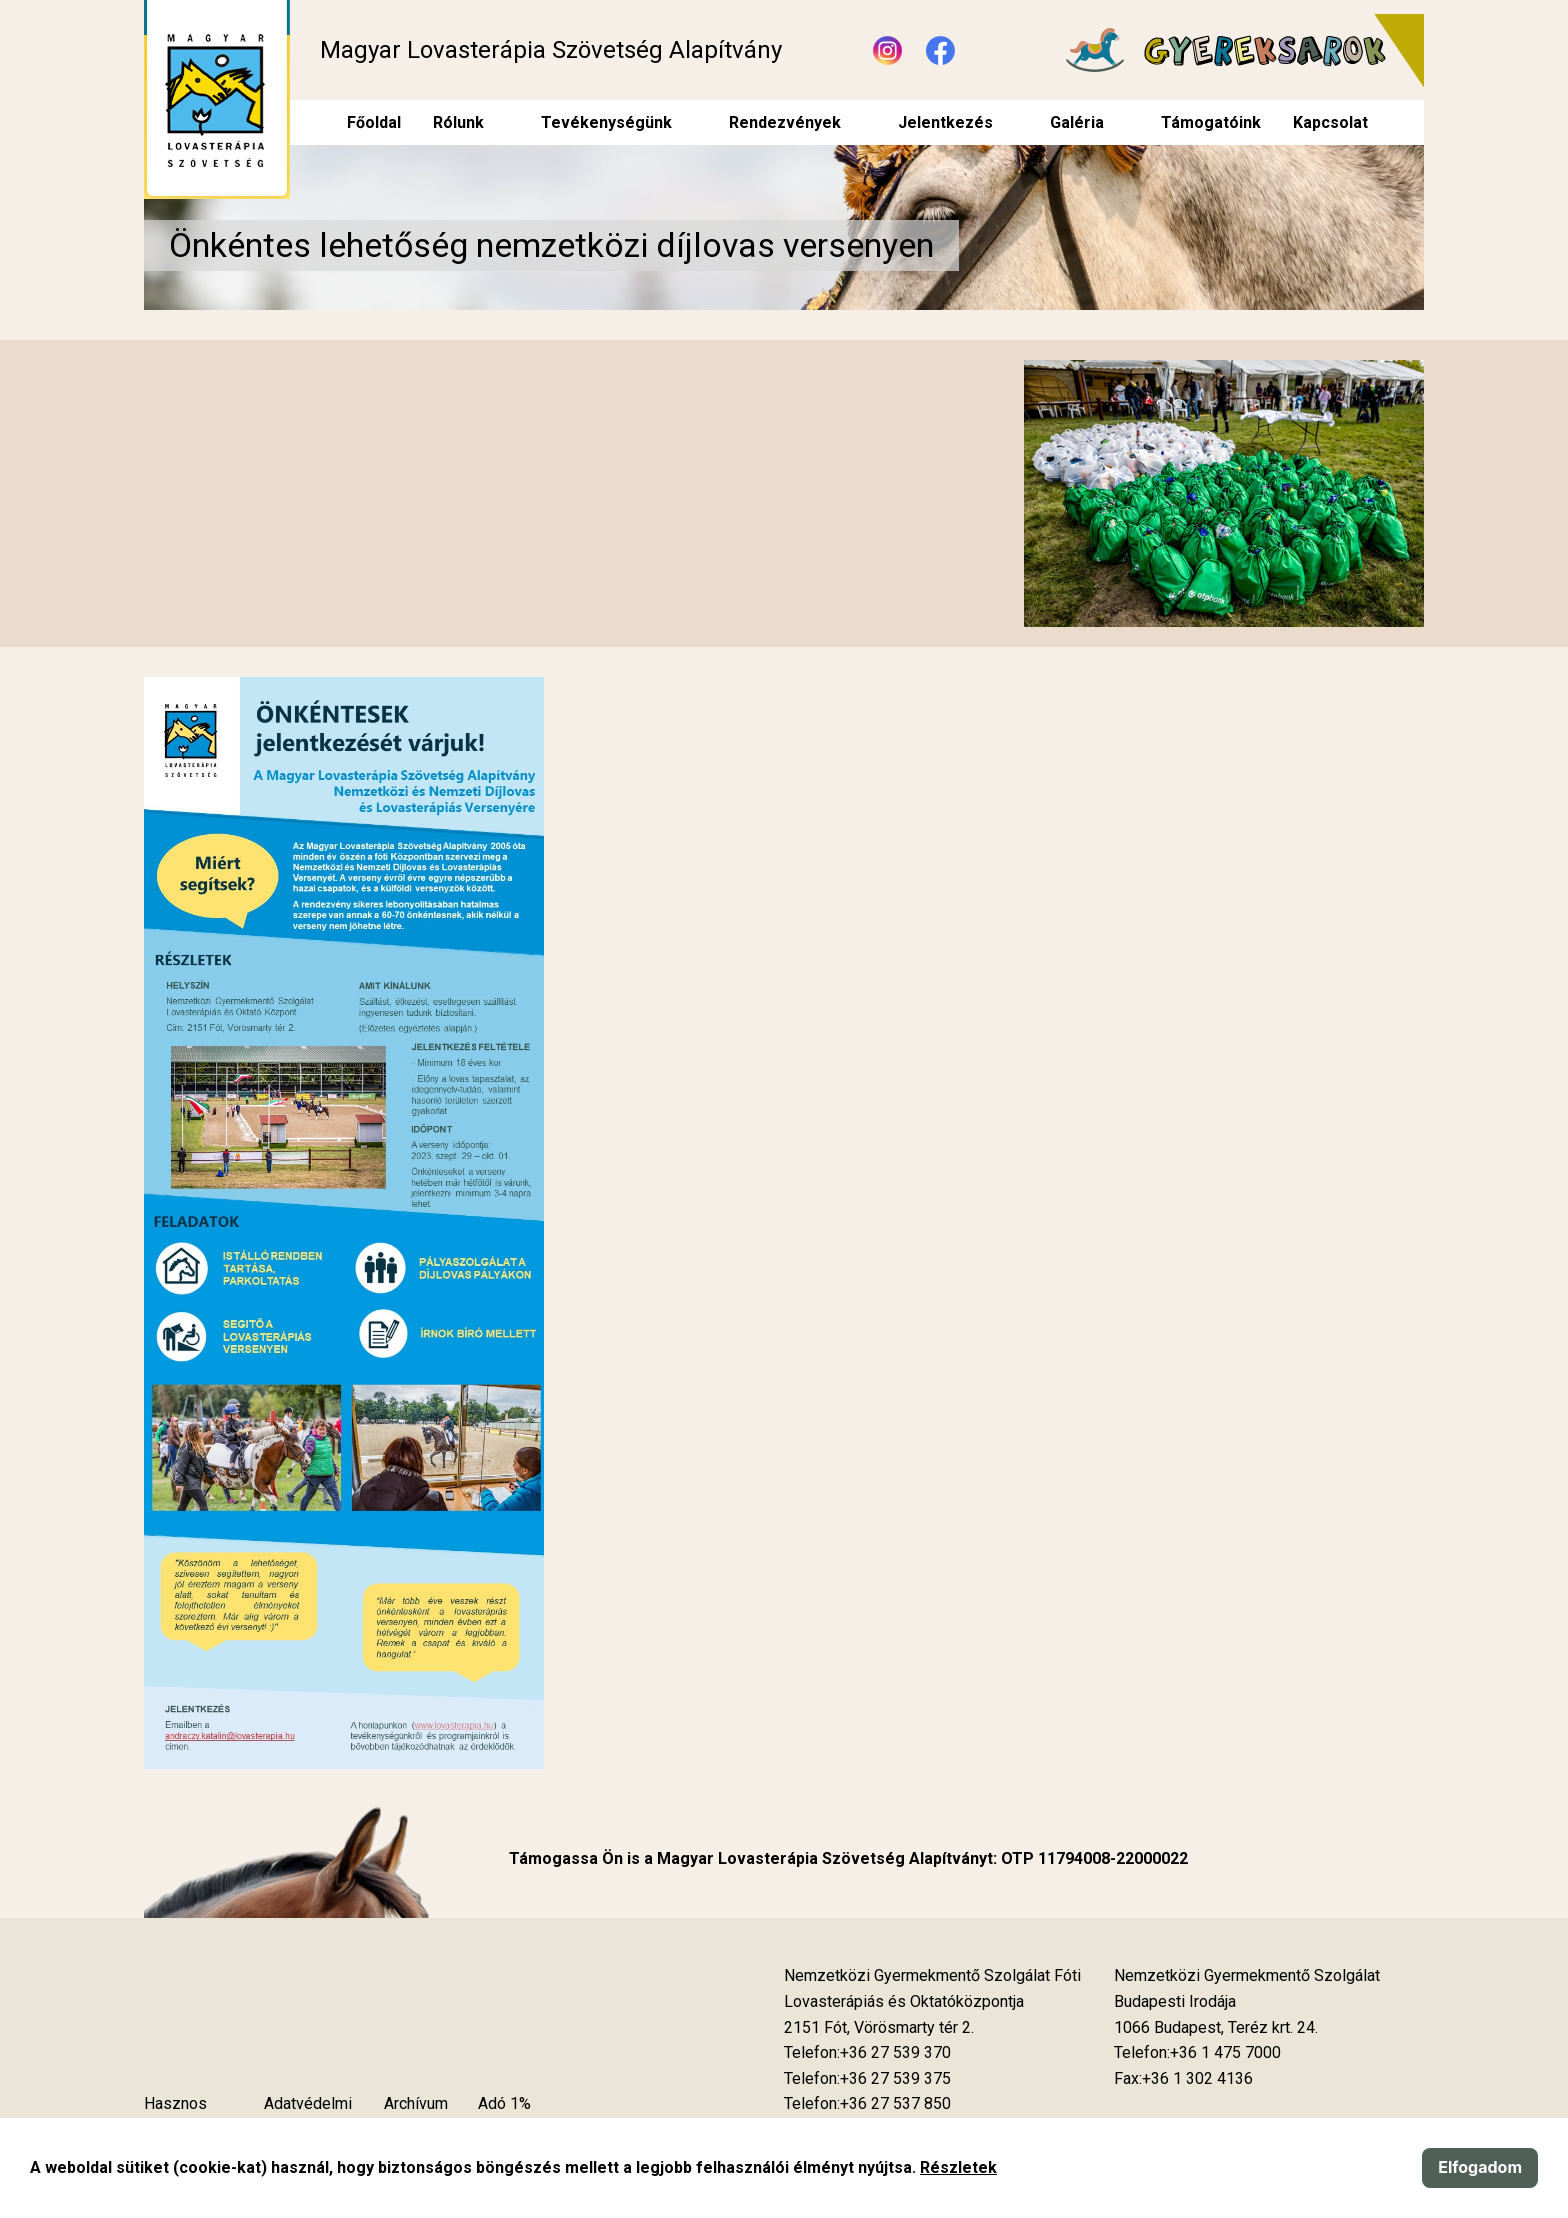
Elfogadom (1480, 2167)
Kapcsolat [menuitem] (1330, 122)
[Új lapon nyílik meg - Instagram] (887, 50)
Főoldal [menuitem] (374, 122)
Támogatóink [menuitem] (1211, 122)
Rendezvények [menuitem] (785, 122)
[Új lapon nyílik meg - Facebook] (940, 50)
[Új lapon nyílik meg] (879, 2028)
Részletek (958, 2167)
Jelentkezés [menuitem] (945, 122)
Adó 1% (504, 2103)
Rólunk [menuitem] (458, 122)
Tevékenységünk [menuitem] (606, 122)
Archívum (416, 2103)
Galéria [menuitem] (1077, 122)
